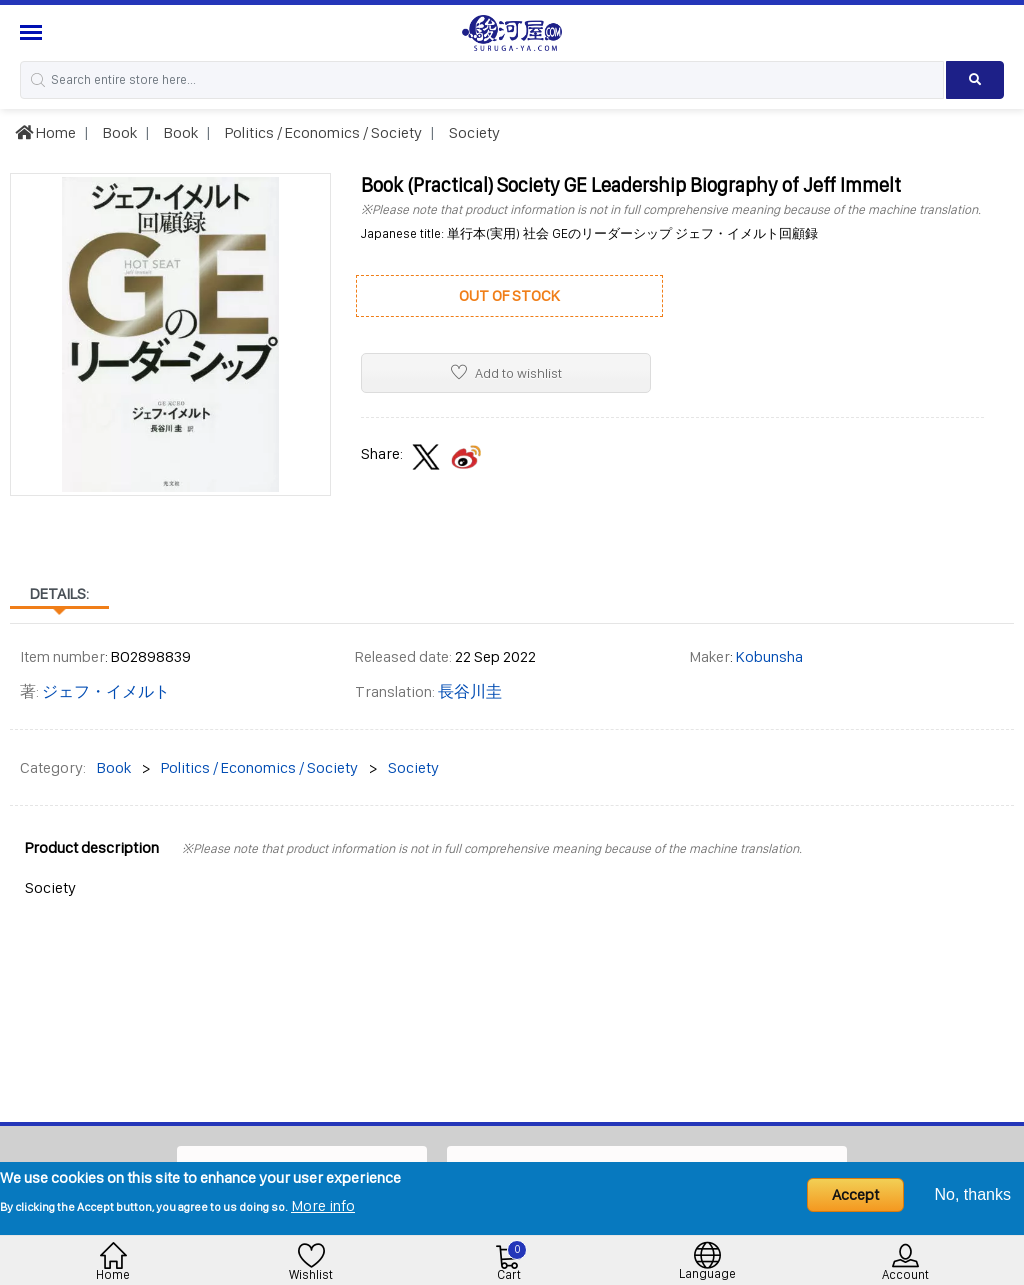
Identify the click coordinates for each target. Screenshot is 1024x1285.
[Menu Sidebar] (33, 32)
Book (118, 132)
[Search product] (975, 80)
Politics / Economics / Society (322, 132)
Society (473, 132)
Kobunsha (769, 656)
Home (45, 132)
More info (323, 1205)
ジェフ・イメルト (106, 691)
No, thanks (973, 1194)
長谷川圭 (470, 691)
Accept (855, 1194)
